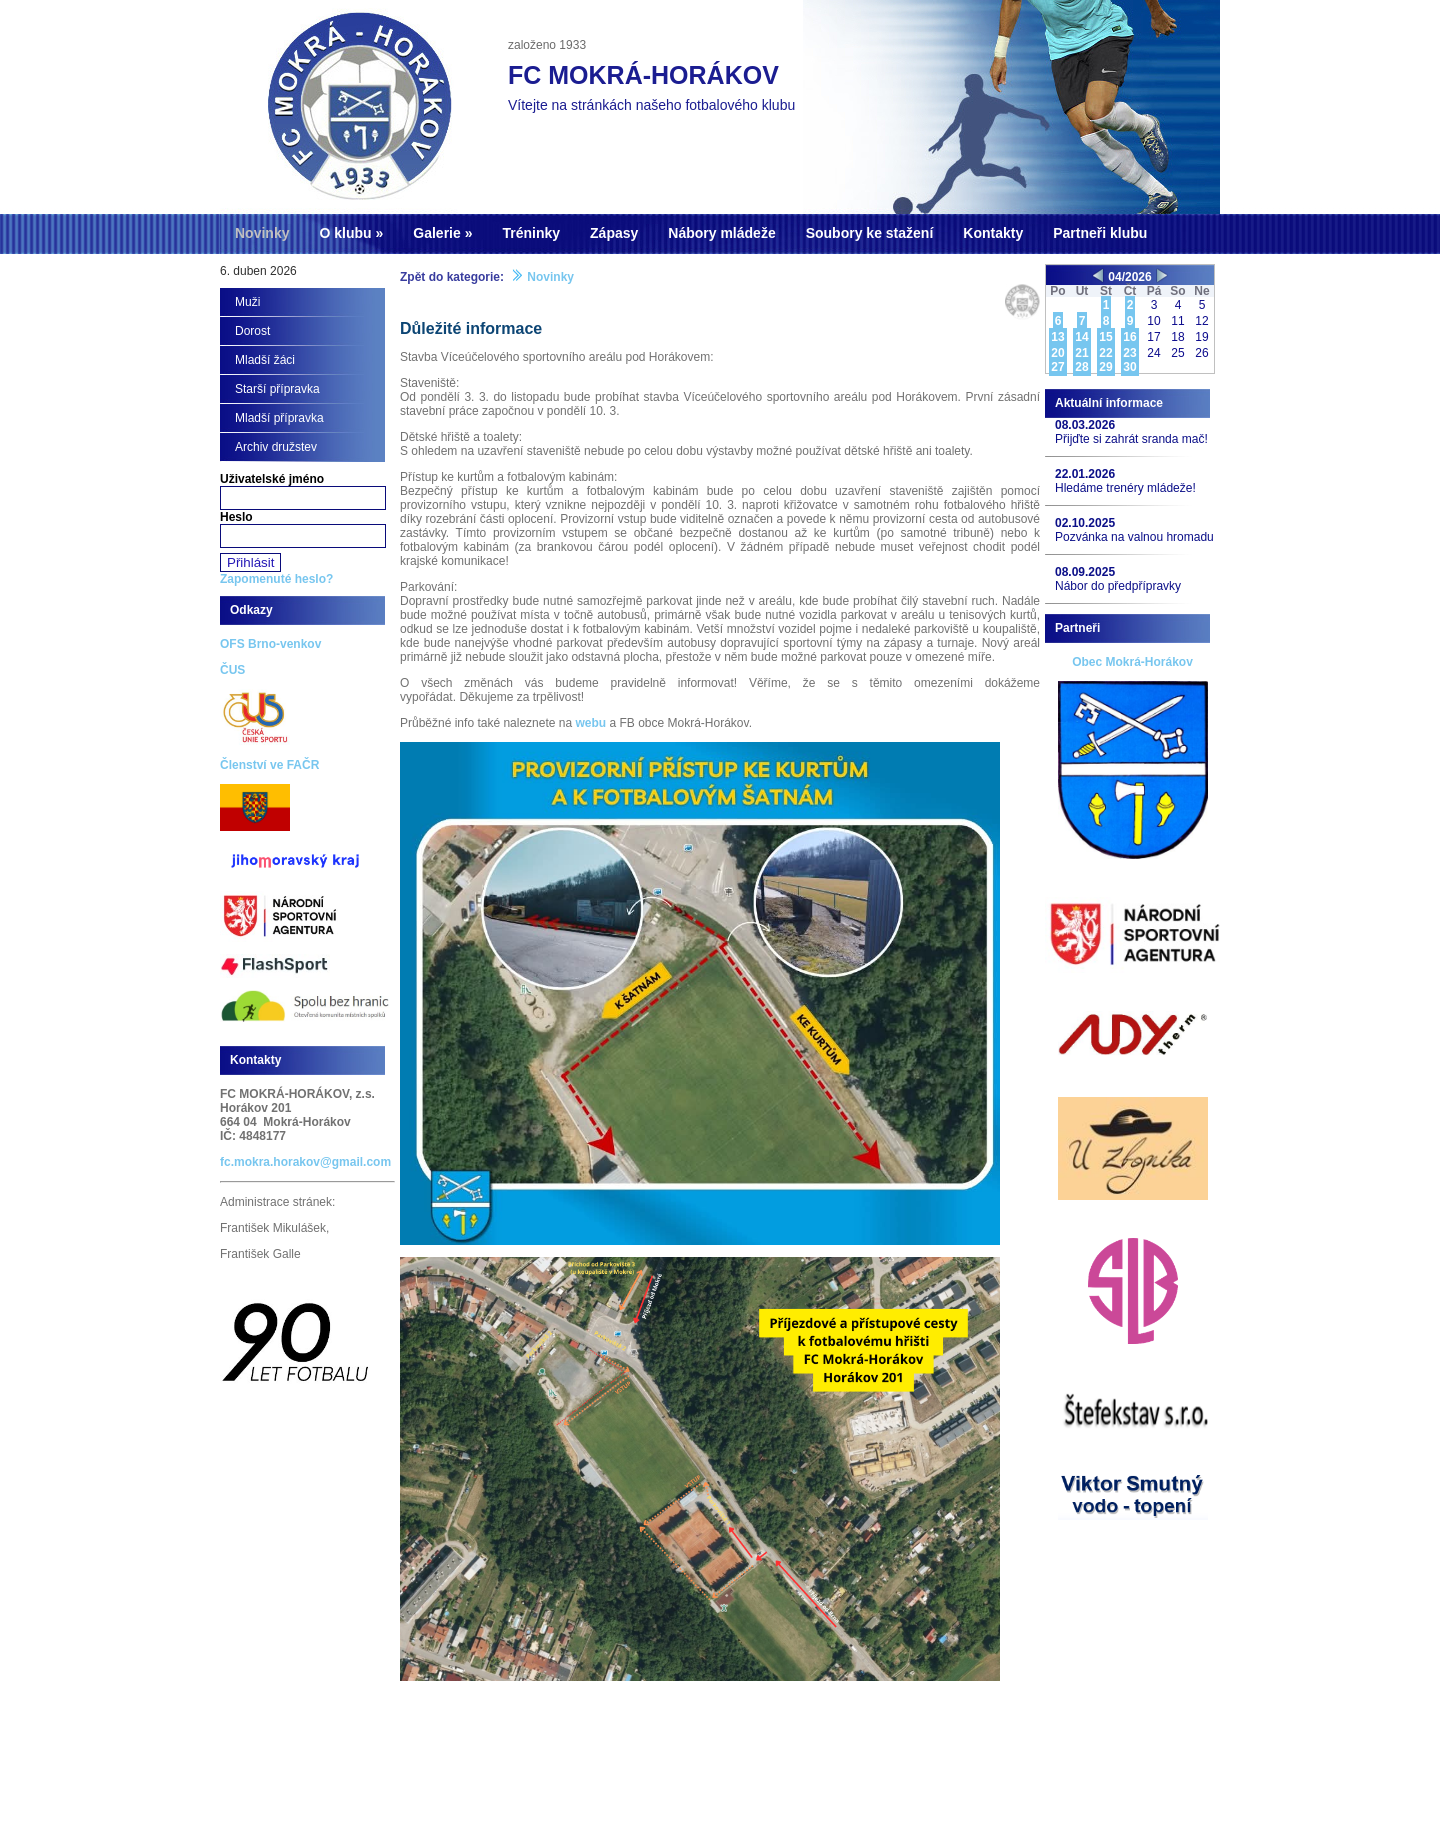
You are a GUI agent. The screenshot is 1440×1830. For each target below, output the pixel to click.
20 (1057, 353)
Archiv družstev (276, 447)
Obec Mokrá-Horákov (1132, 662)
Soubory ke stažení (870, 233)
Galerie (436, 233)
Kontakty (993, 233)
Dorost (252, 331)
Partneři (1077, 628)
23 (1129, 353)
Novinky (262, 233)
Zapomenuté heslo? (276, 579)
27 (1057, 367)
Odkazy (251, 610)
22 (1105, 353)
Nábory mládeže (721, 233)
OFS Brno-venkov (270, 644)
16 (1129, 337)
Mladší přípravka (279, 418)
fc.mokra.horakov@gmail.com (305, 1162)
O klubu (345, 233)
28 (1081, 367)
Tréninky (531, 233)
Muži (247, 302)
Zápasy (614, 233)
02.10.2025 (1085, 523)
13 (1057, 337)
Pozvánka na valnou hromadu (1134, 537)
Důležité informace (471, 328)
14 (1081, 337)
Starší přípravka (277, 389)
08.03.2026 (1085, 425)
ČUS (232, 670)
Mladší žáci (265, 360)
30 (1129, 367)
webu (590, 723)
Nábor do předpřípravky (1118, 586)
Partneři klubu (1100, 233)
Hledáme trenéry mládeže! (1125, 488)
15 (1105, 337)
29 (1105, 367)
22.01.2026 (1085, 474)
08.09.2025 (1085, 572)
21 (1081, 353)
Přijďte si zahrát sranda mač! (1131, 439)
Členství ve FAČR (269, 765)
